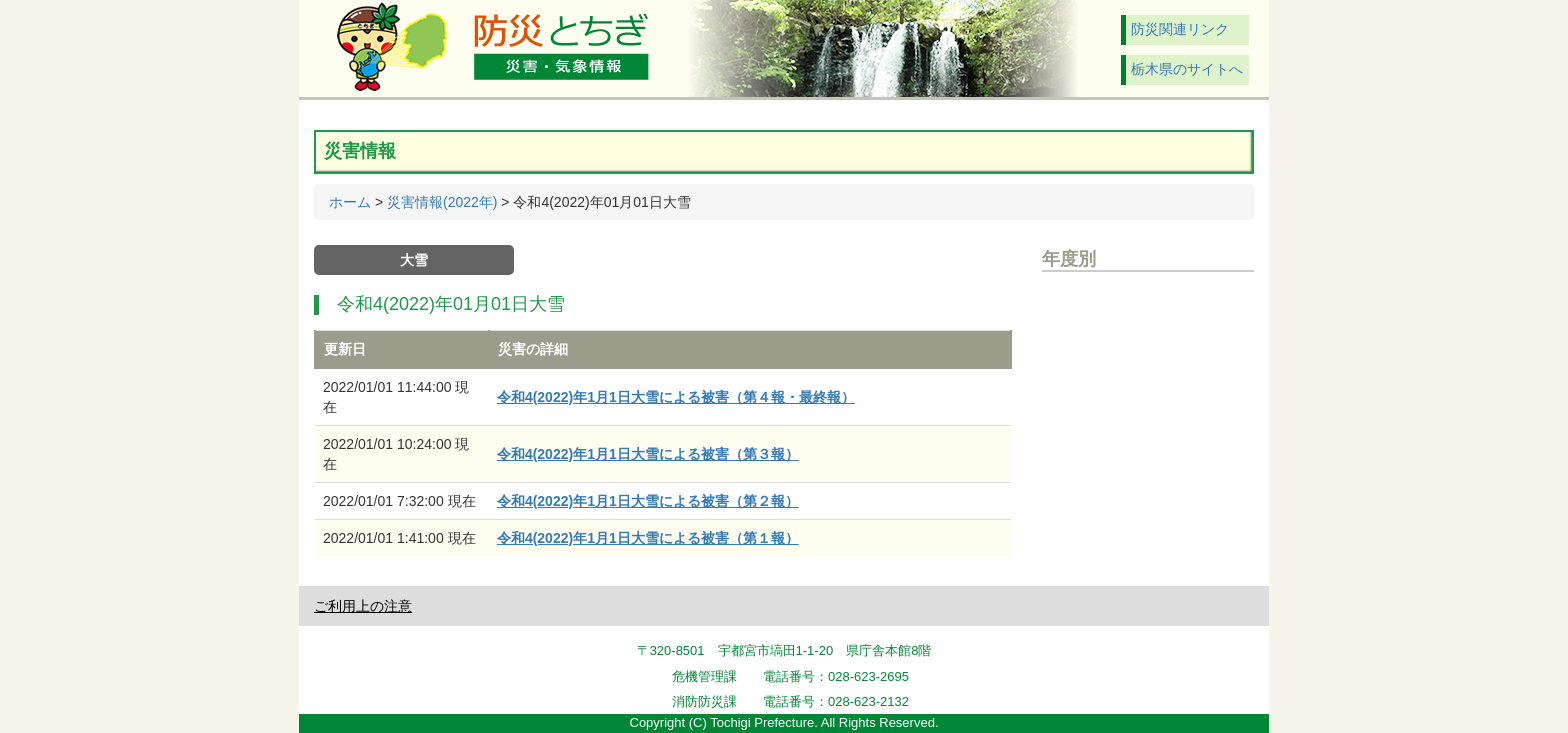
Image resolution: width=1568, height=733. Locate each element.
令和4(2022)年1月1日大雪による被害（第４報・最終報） (676, 397)
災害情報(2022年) (442, 202)
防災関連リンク (1180, 29)
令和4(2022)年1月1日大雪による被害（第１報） (648, 538)
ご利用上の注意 (363, 606)
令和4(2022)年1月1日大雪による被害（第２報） (648, 501)
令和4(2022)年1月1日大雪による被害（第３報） (648, 454)
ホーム (350, 202)
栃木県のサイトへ (1187, 69)
